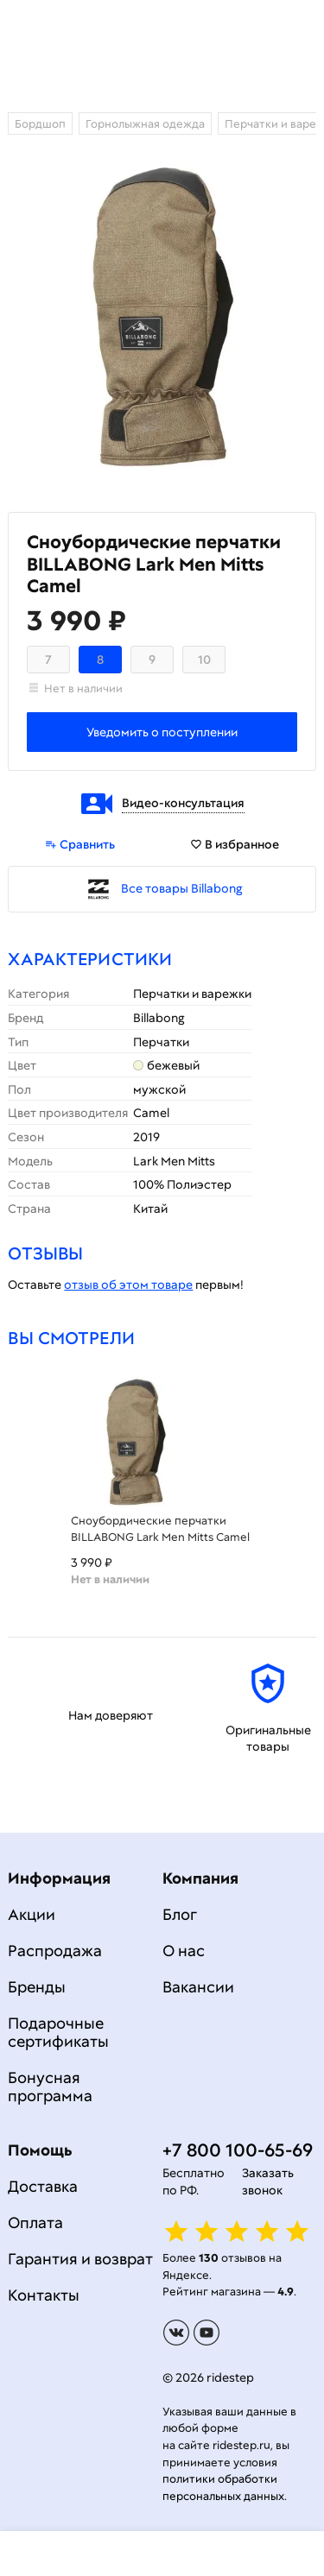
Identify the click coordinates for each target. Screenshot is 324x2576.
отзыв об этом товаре (128, 1284)
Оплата (35, 2222)
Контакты (43, 2295)
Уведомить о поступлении (162, 732)
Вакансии (198, 1987)
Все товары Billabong (182, 888)
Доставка (43, 2186)
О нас (183, 1950)
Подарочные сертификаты (58, 2032)
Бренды (37, 1987)
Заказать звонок (268, 2181)
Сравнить (80, 844)
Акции (31, 1914)
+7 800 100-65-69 (237, 2150)
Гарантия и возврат (80, 2259)
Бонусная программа (50, 2087)
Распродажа (55, 1950)
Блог (179, 1914)
